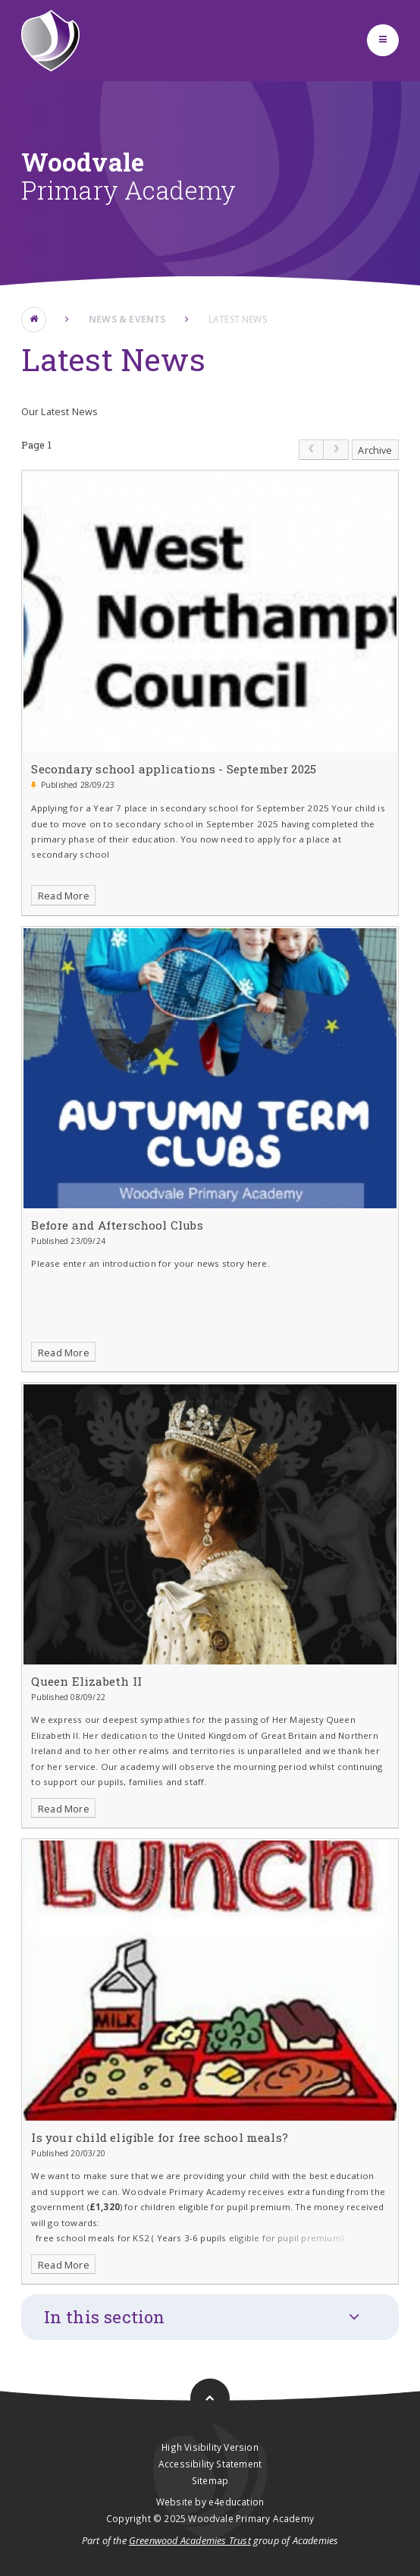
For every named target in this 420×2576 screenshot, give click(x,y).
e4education (236, 2502)
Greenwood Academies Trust (190, 2540)
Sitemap (210, 2480)
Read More (63, 895)
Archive (375, 450)
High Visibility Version (209, 2447)
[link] (311, 449)
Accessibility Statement (210, 2464)
